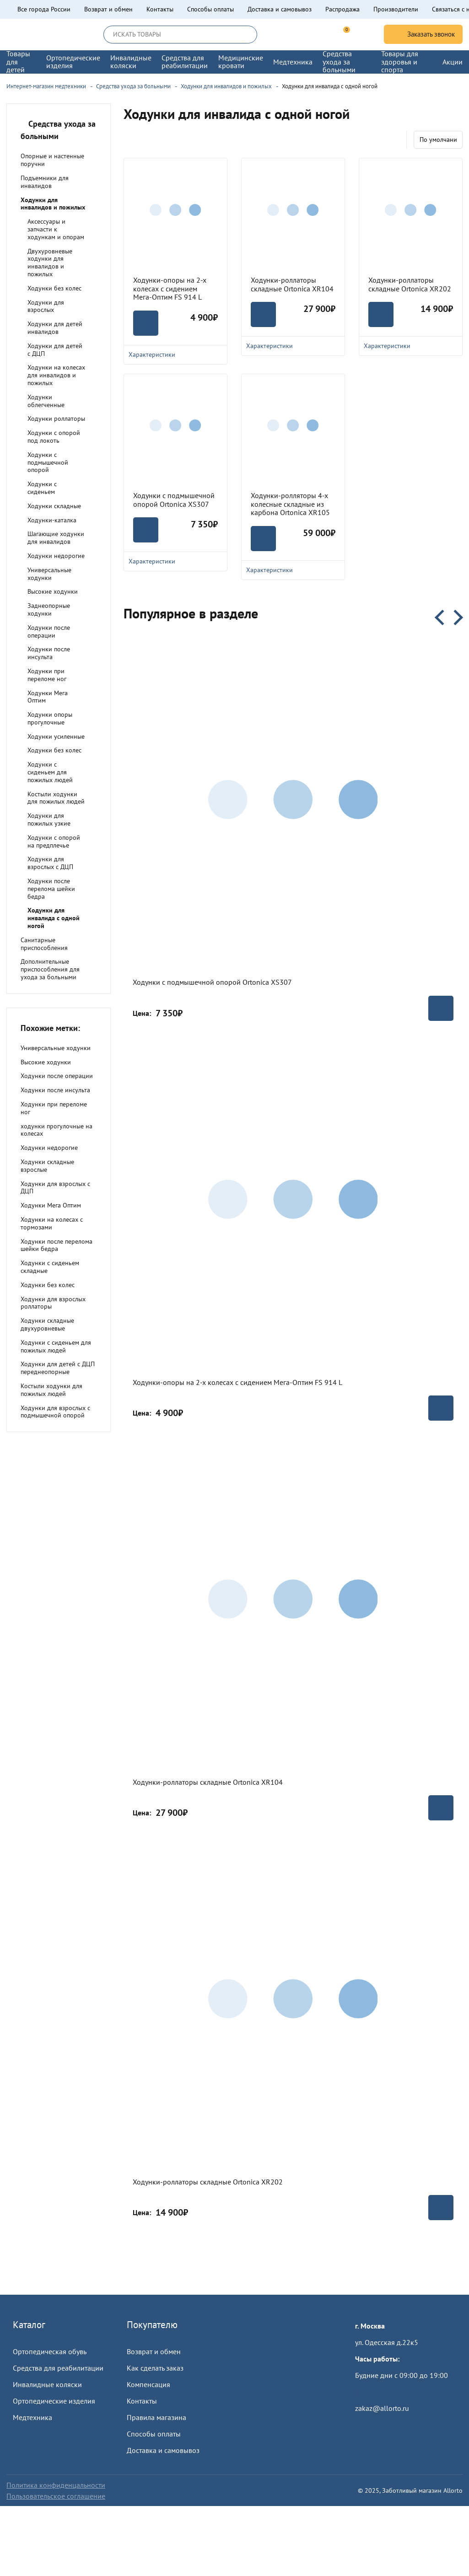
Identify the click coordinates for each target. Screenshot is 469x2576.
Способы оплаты (210, 9)
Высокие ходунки (52, 591)
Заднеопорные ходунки (48, 609)
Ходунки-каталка (51, 520)
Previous (442, 617)
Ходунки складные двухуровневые (47, 1324)
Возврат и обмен (108, 9)
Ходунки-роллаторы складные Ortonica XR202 (409, 284)
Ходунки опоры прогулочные (49, 718)
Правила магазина (156, 2417)
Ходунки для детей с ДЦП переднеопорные (58, 1368)
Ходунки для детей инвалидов (54, 328)
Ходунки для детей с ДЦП (54, 350)
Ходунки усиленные (56, 736)
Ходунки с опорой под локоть (53, 437)
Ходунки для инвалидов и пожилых (53, 204)
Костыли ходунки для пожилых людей (56, 798)
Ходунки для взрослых (45, 306)
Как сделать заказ (155, 2367)
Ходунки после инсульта (48, 653)
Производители (395, 9)
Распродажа (342, 9)
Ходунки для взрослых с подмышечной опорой (55, 1412)
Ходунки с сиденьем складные (50, 1267)
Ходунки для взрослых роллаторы (53, 1303)
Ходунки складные (54, 506)
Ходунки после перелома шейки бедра (51, 889)
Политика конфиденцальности (55, 2485)
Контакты (159, 9)
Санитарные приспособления (44, 944)
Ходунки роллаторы (56, 418)
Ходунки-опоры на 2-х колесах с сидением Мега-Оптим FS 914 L (169, 288)
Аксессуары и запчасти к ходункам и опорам (55, 229)
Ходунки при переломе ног (46, 675)
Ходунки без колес (54, 288)
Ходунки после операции (48, 631)
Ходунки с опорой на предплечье (53, 841)
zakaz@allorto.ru (382, 2408)
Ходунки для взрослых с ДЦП (50, 863)
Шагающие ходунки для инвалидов (55, 538)
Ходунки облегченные (46, 401)
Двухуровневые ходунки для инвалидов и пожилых (49, 262)
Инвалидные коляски (47, 2384)
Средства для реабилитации (58, 2367)
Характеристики (175, 561)
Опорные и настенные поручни (52, 160)
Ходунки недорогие (56, 556)
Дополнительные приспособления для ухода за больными (50, 969)
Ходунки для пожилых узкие (48, 819)
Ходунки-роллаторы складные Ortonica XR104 (292, 284)
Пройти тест (374, 2391)
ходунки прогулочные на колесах (56, 1130)
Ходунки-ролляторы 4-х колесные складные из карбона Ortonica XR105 (290, 503)
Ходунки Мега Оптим (47, 697)
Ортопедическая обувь (49, 2351)
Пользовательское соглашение (55, 2496)
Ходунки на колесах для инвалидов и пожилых (56, 375)
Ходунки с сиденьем (42, 488)
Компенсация (148, 2384)
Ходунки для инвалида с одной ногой (53, 918)
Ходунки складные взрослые (47, 1166)
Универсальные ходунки (49, 574)
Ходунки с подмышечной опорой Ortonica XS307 (174, 499)
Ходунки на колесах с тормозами (52, 1223)
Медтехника (32, 2417)
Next (455, 617)
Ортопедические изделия (54, 2400)
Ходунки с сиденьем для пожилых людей (50, 772)
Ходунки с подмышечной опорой (47, 462)
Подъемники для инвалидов (45, 182)
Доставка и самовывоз (280, 9)
